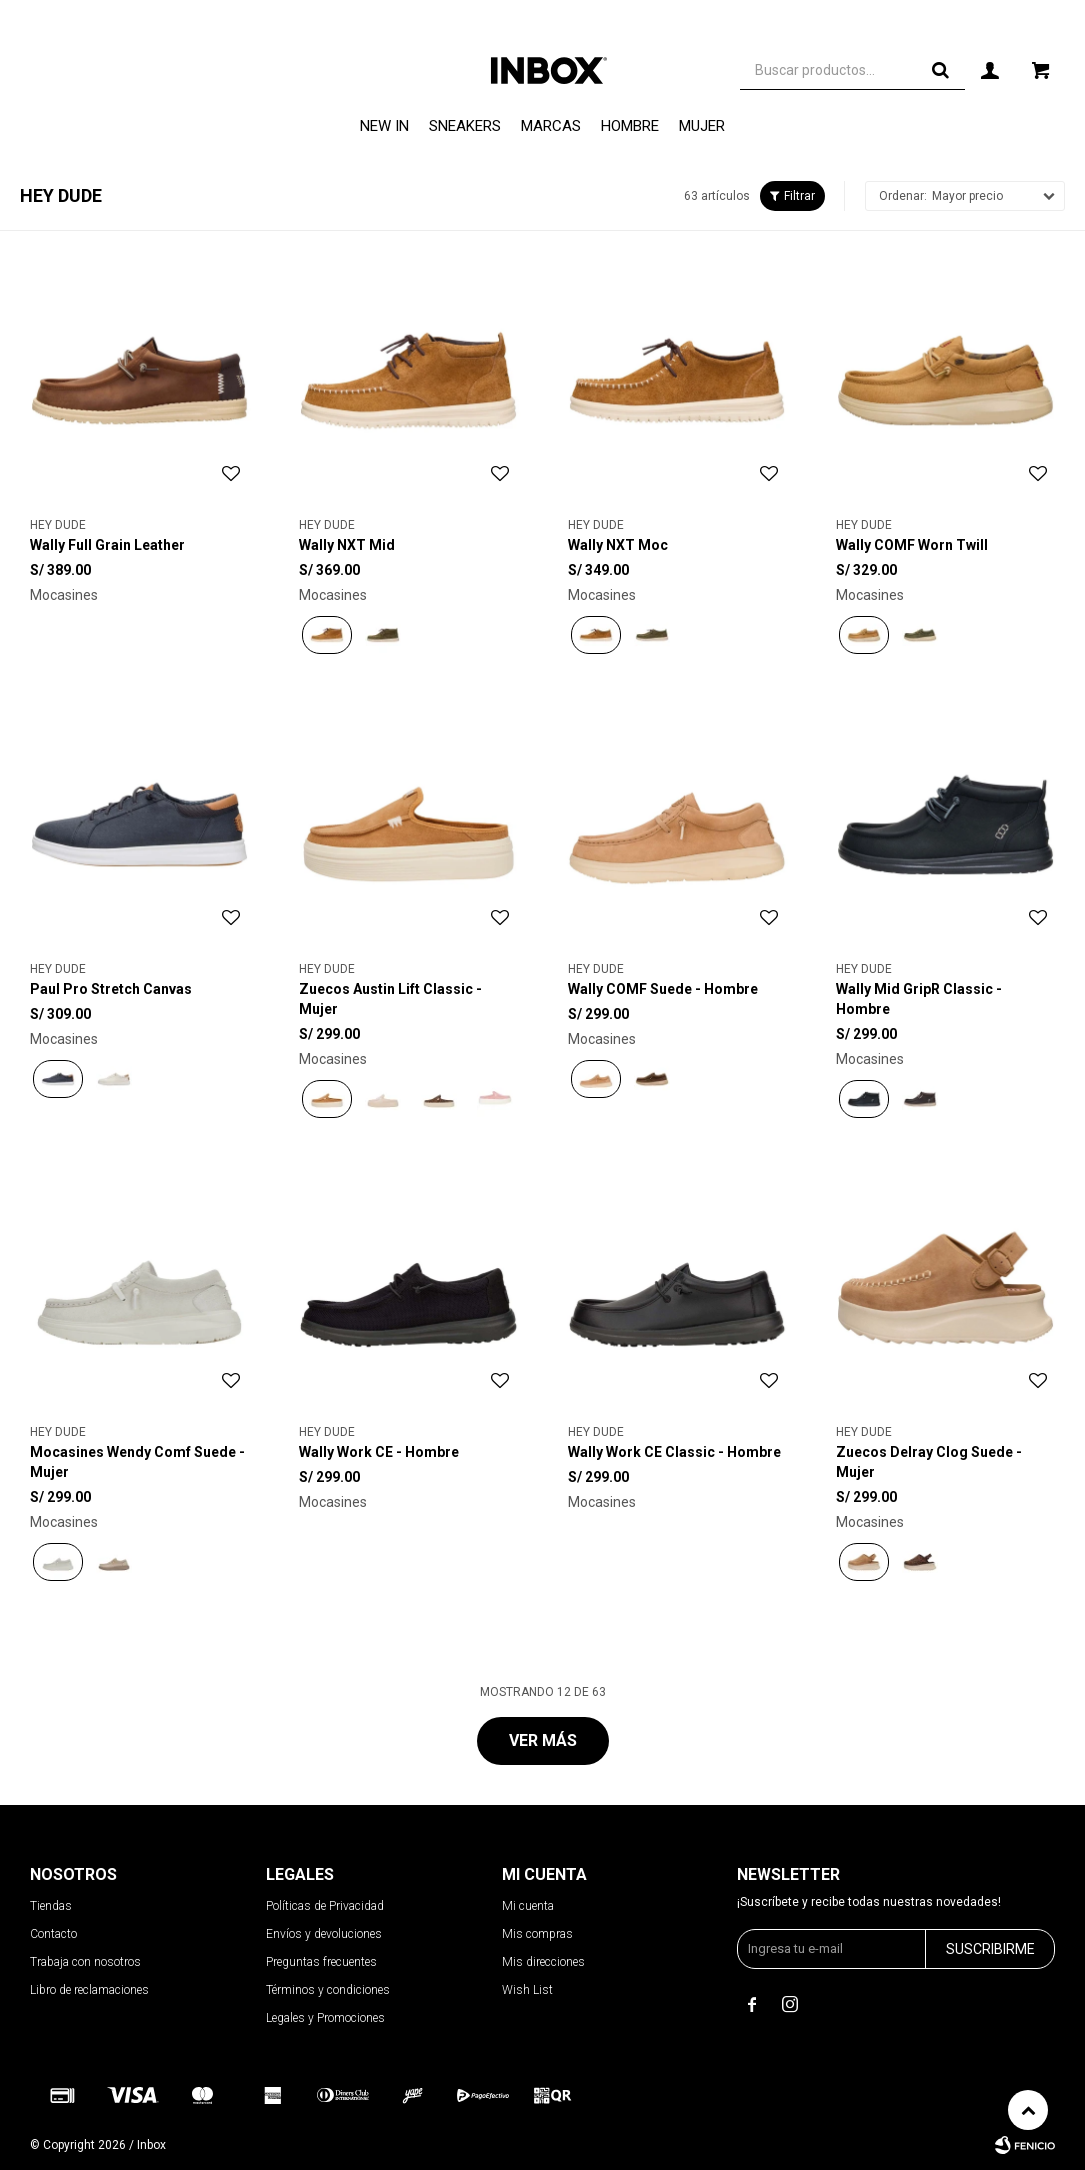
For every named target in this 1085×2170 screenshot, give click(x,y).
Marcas (551, 126)
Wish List (527, 1990)
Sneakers (465, 126)
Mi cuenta (528, 1906)
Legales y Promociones (325, 2018)
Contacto (53, 1934)
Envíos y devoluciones (324, 1934)
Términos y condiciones (328, 1990)
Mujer (702, 126)
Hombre (630, 126)
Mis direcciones (543, 1962)
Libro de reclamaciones (89, 1990)
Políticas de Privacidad (325, 1906)
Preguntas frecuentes (321, 1962)
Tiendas (51, 1906)
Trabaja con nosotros (85, 1962)
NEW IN (384, 126)
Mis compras (537, 1934)
